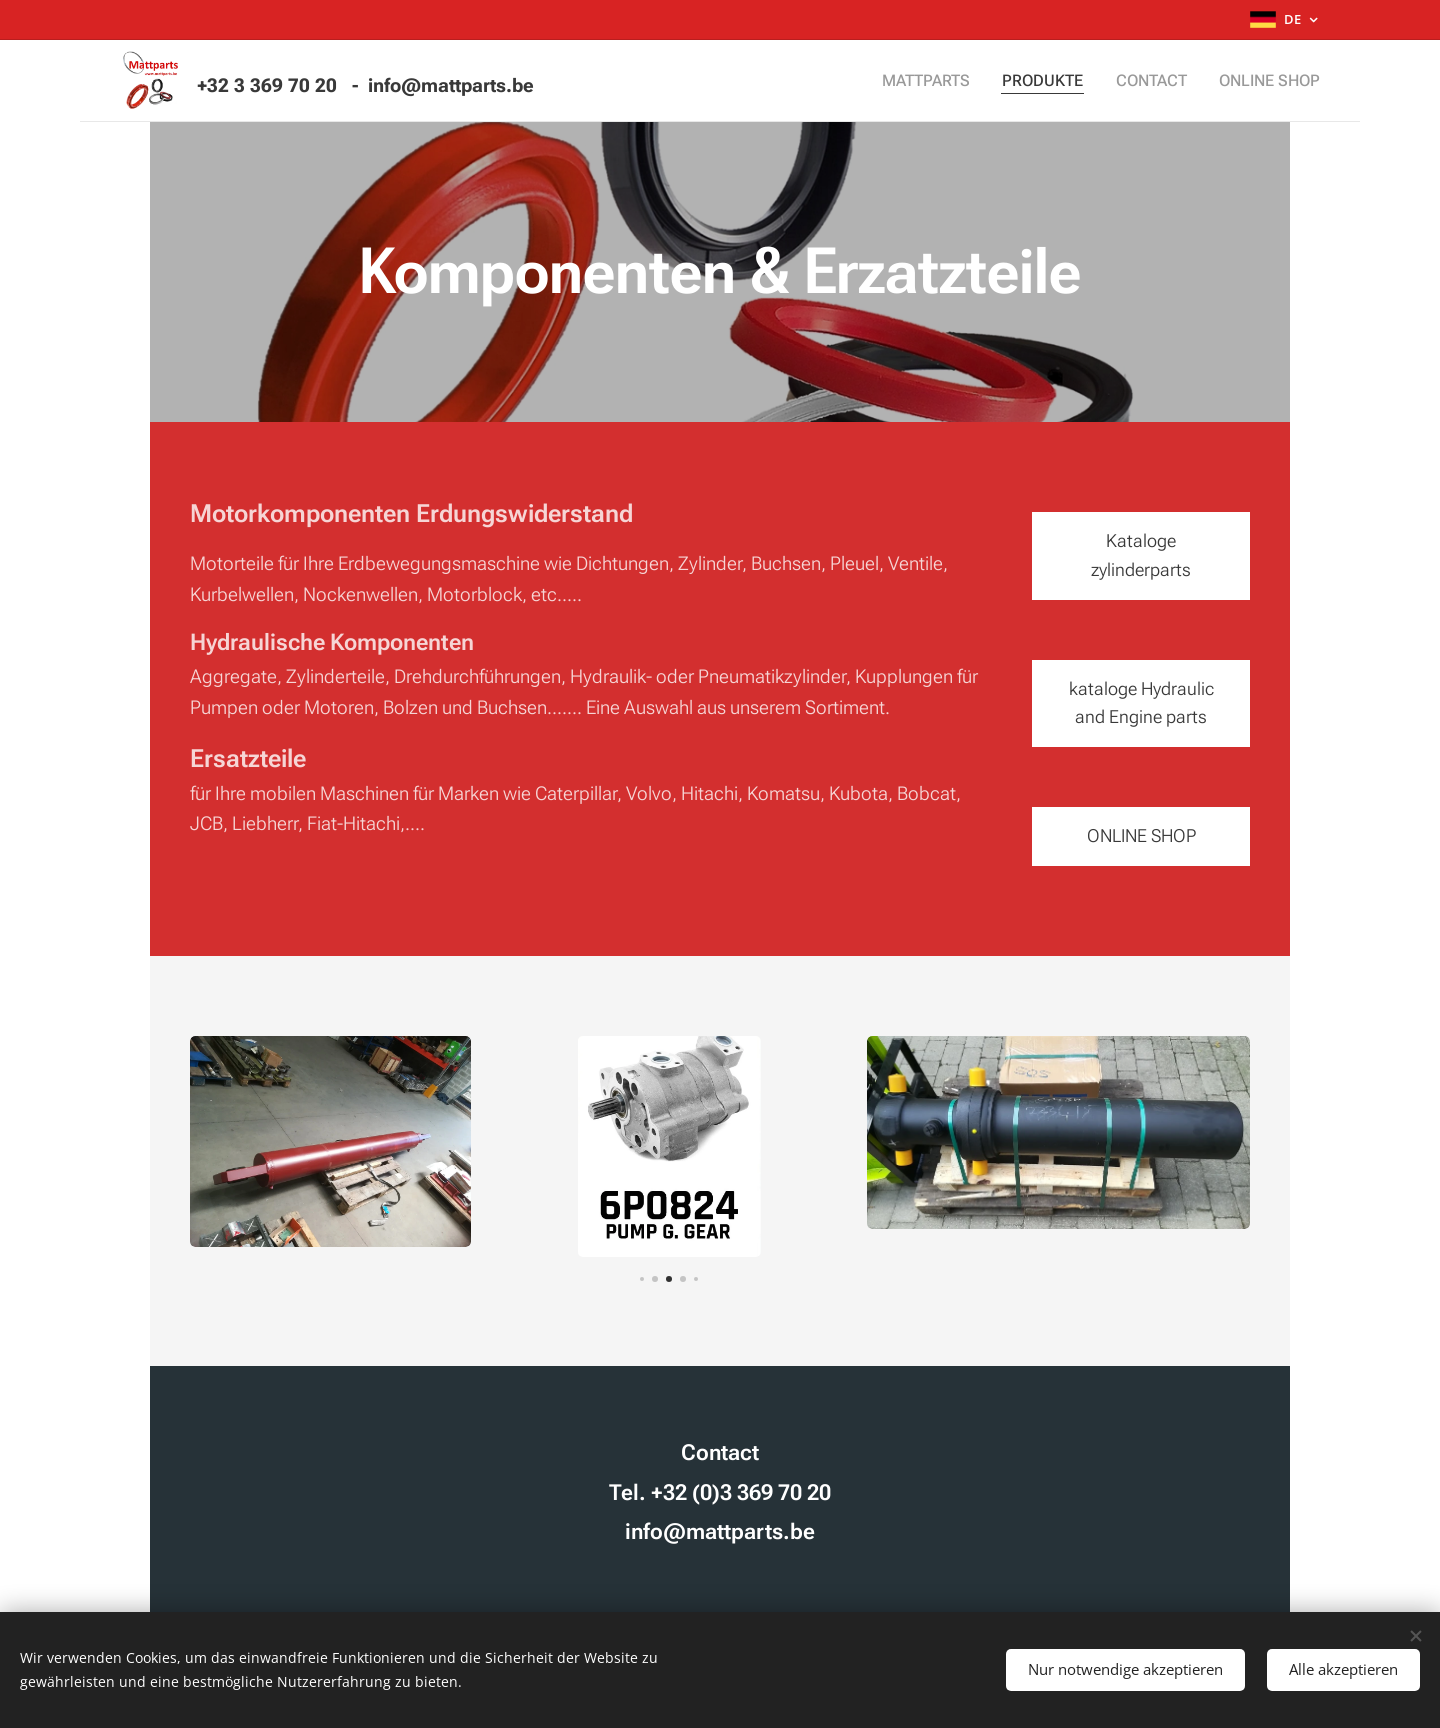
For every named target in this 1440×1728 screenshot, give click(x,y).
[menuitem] (947, 81)
